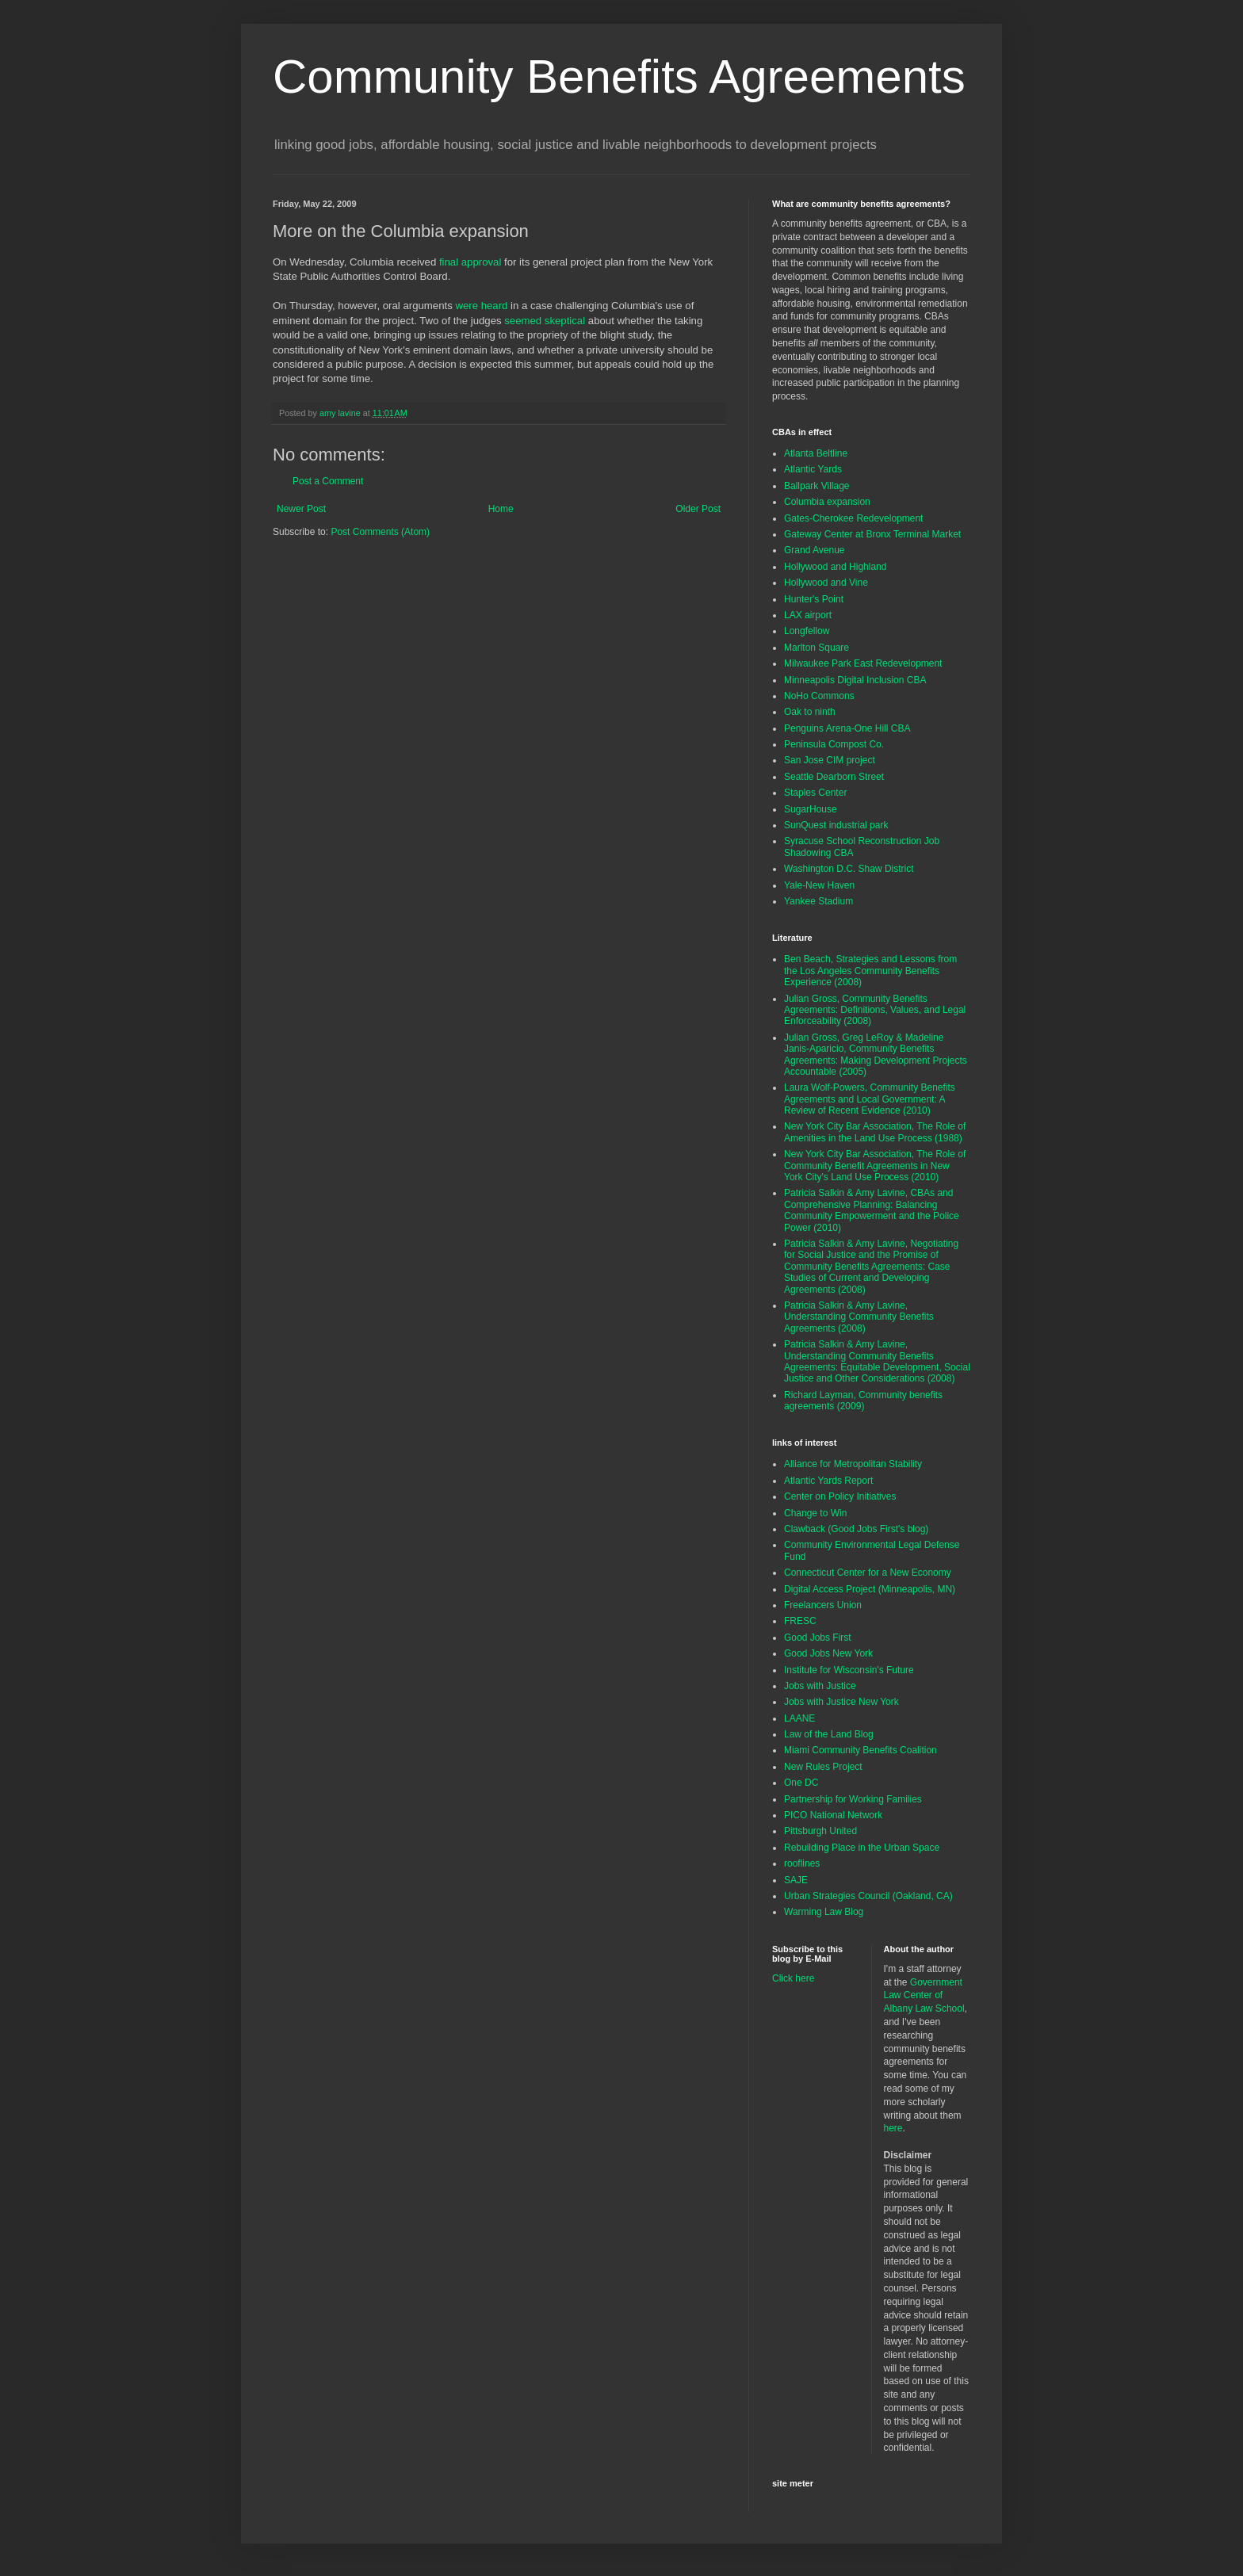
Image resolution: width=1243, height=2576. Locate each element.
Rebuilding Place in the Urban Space (861, 1847)
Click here (793, 1978)
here (893, 2128)
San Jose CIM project (829, 760)
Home (501, 508)
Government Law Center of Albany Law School (924, 1996)
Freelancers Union (823, 1605)
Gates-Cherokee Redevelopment (853, 518)
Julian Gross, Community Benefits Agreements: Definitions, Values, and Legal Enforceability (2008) (875, 1010)
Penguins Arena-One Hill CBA (847, 728)
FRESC (800, 1620)
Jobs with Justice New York (841, 1701)
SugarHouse (810, 809)
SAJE (796, 1880)
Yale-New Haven (819, 885)
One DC (801, 1782)
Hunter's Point (813, 599)
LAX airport (808, 615)
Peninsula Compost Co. (834, 744)
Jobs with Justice (820, 1685)
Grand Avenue (814, 550)
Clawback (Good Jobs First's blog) (856, 1529)
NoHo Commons (819, 695)
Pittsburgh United (820, 1830)
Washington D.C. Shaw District (849, 868)
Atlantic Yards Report (828, 1480)
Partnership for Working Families (853, 1799)
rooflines (802, 1863)
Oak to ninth (810, 711)
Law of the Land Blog (829, 1734)
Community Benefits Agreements (619, 76)
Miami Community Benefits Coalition (860, 1750)
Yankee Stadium (818, 901)
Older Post (698, 508)
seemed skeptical (544, 321)
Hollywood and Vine (826, 582)
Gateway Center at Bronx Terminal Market (872, 534)
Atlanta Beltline (815, 453)
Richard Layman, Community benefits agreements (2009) (863, 1400)
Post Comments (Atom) (380, 531)
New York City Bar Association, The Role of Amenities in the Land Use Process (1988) (875, 1132)
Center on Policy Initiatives (840, 1496)
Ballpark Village (817, 485)
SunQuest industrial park (836, 825)
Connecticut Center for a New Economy (867, 1572)
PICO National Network (833, 1815)
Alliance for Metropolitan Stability (853, 1464)
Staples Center (815, 792)
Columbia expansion (827, 501)
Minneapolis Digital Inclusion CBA (855, 680)
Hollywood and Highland (835, 566)
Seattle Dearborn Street (834, 776)
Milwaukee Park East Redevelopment (863, 663)
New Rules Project (823, 1766)
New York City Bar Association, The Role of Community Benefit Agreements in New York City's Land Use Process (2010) (875, 1165)
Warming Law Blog (823, 1911)
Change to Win (815, 1513)
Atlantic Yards (813, 469)
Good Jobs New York (828, 1653)
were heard (481, 305)
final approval (470, 262)
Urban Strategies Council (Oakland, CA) (868, 1895)
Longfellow (806, 630)
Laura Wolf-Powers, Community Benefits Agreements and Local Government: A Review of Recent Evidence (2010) (869, 1099)
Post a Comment (328, 481)
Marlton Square (816, 647)
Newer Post (301, 508)
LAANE (799, 1718)
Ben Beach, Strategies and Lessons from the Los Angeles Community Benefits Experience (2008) (870, 971)
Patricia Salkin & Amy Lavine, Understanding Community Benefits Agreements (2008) (859, 1317)
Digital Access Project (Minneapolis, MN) (869, 1589)
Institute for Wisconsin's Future (849, 1670)
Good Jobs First (817, 1637)
